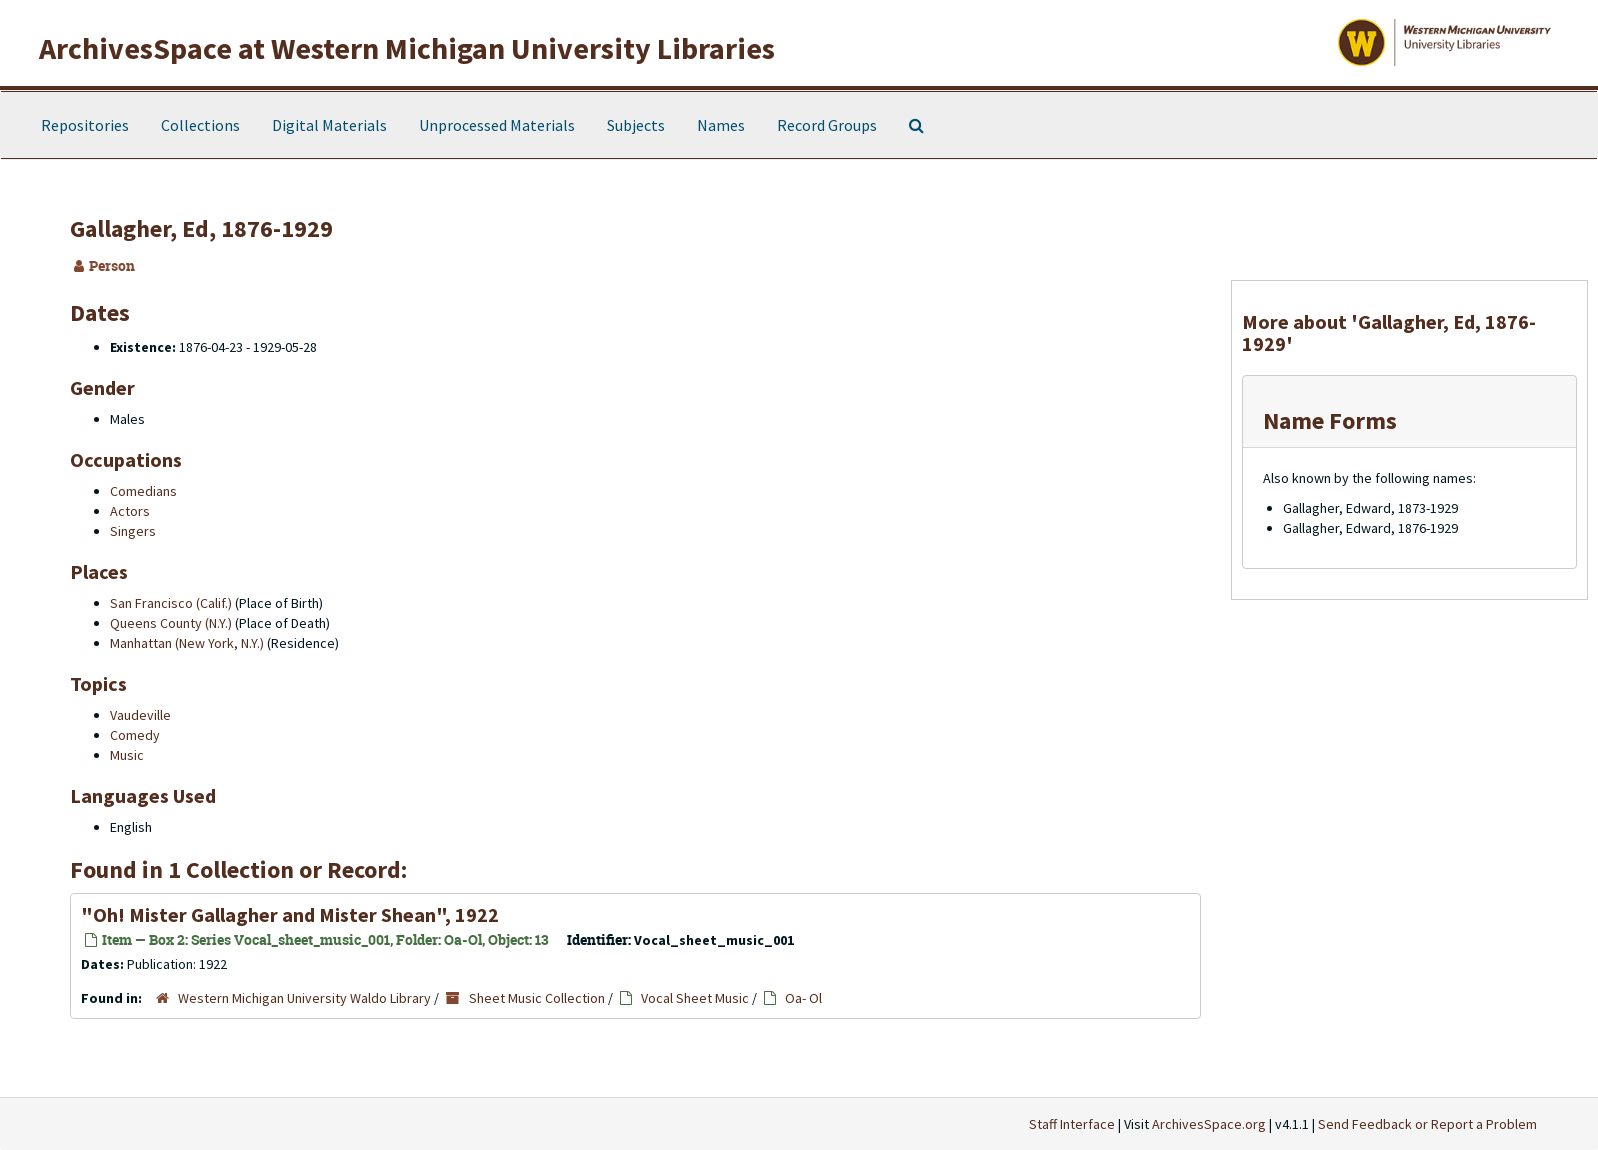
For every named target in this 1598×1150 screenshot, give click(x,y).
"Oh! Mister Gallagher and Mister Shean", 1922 (290, 914)
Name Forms (1330, 420)
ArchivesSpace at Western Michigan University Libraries (407, 48)
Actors (130, 511)
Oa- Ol (803, 998)
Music (127, 755)
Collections (200, 125)
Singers (133, 531)
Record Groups (827, 125)
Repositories (85, 125)
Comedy (135, 735)
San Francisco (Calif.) (171, 603)
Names (721, 125)
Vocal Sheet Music (695, 998)
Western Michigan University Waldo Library (304, 998)
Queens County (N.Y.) (171, 623)
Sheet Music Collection (537, 998)
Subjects (636, 125)
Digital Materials (329, 125)
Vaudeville (140, 715)
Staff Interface (1072, 1124)
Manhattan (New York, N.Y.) (187, 643)
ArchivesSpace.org (1209, 1124)
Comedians (143, 491)
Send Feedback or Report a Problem (1427, 1124)
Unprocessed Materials (497, 125)
